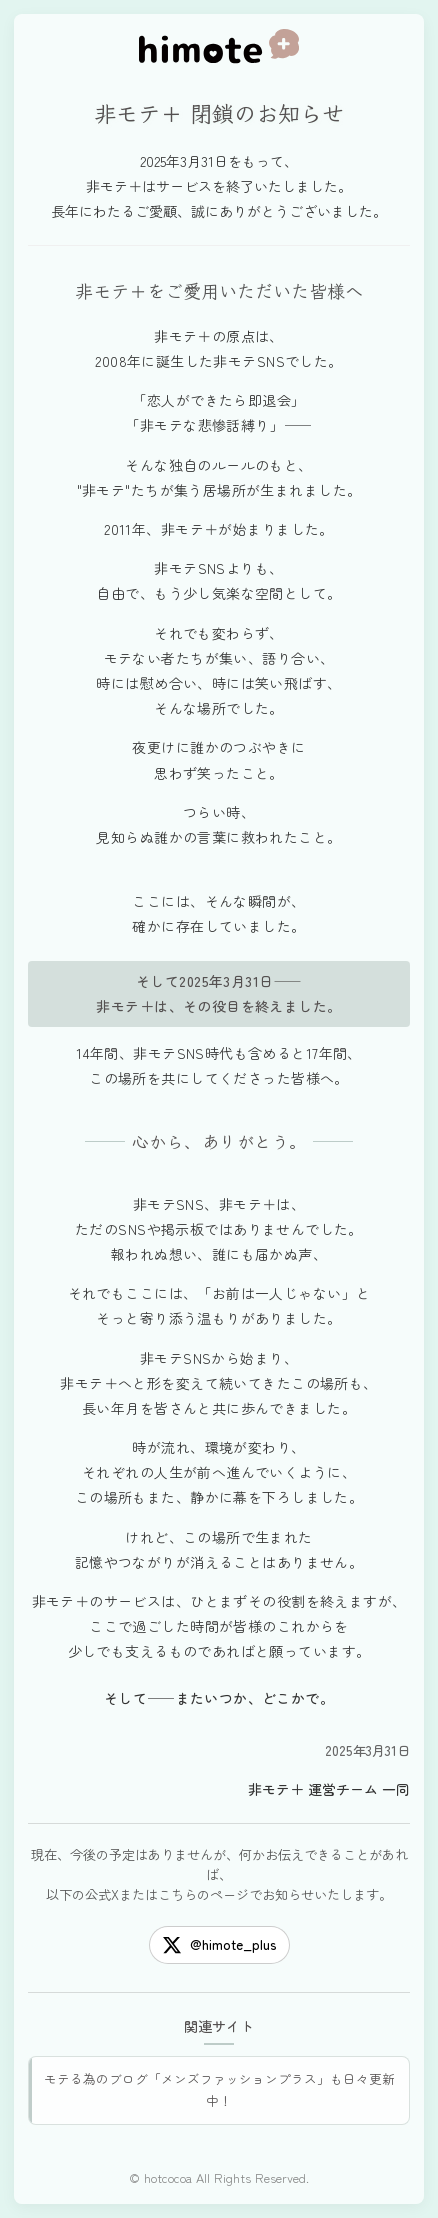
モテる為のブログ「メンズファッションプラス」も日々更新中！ (219, 2090)
